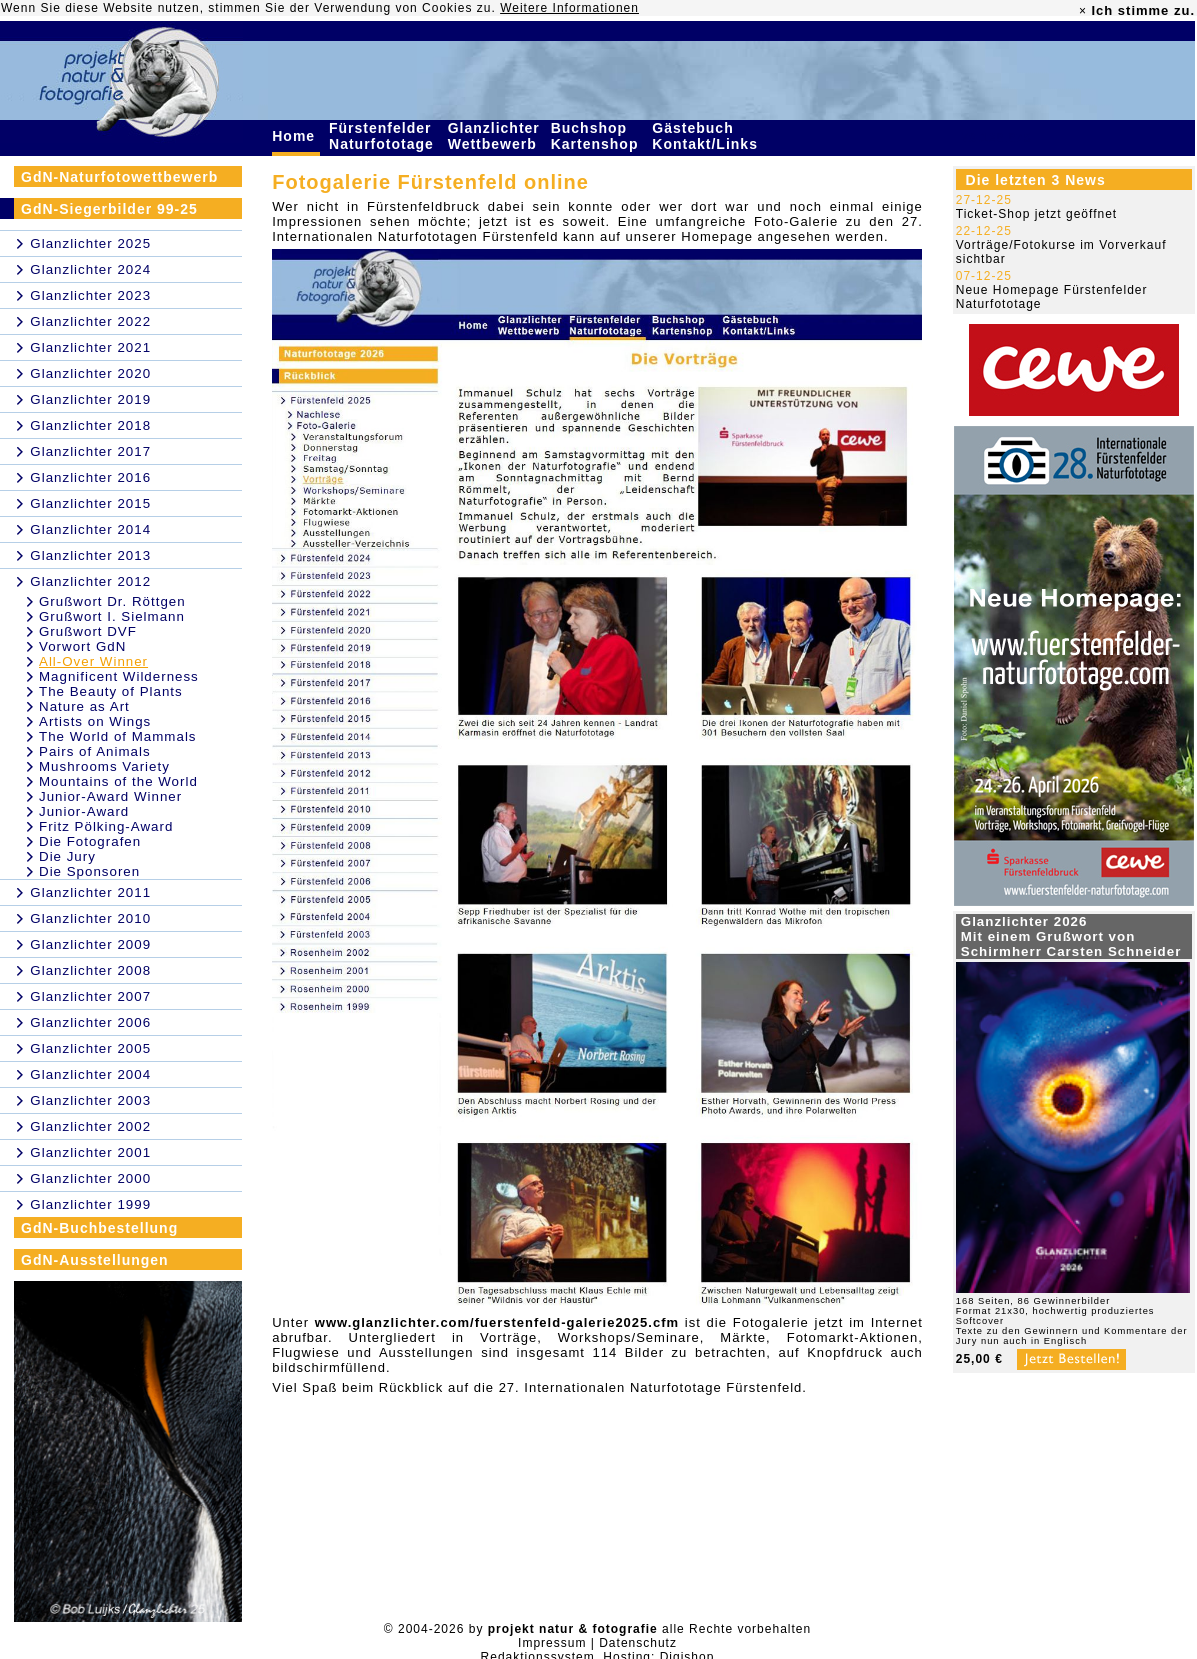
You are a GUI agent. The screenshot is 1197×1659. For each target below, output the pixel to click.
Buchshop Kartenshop (597, 136)
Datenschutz (638, 1643)
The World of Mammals (118, 736)
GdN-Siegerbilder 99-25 (109, 209)
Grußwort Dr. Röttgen (112, 601)
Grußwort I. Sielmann (112, 616)
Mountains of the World (118, 781)
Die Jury (67, 856)
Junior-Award (84, 811)
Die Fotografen (90, 841)
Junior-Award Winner (110, 796)
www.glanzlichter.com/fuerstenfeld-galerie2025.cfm (497, 1322)
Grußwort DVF (88, 631)
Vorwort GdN (82, 646)
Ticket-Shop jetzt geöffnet (1036, 214)
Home (296, 136)
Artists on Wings (95, 721)
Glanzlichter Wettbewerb (495, 136)
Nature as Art (84, 706)
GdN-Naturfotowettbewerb (119, 177)
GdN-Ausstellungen (95, 1260)
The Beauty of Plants (111, 691)
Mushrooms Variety (104, 766)
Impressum (552, 1643)
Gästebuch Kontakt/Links (707, 136)
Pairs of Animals (95, 751)
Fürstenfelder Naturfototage (384, 136)
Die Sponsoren (89, 871)
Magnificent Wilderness (119, 676)
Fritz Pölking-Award (106, 826)
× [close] (1083, 11)
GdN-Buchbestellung (99, 1228)
